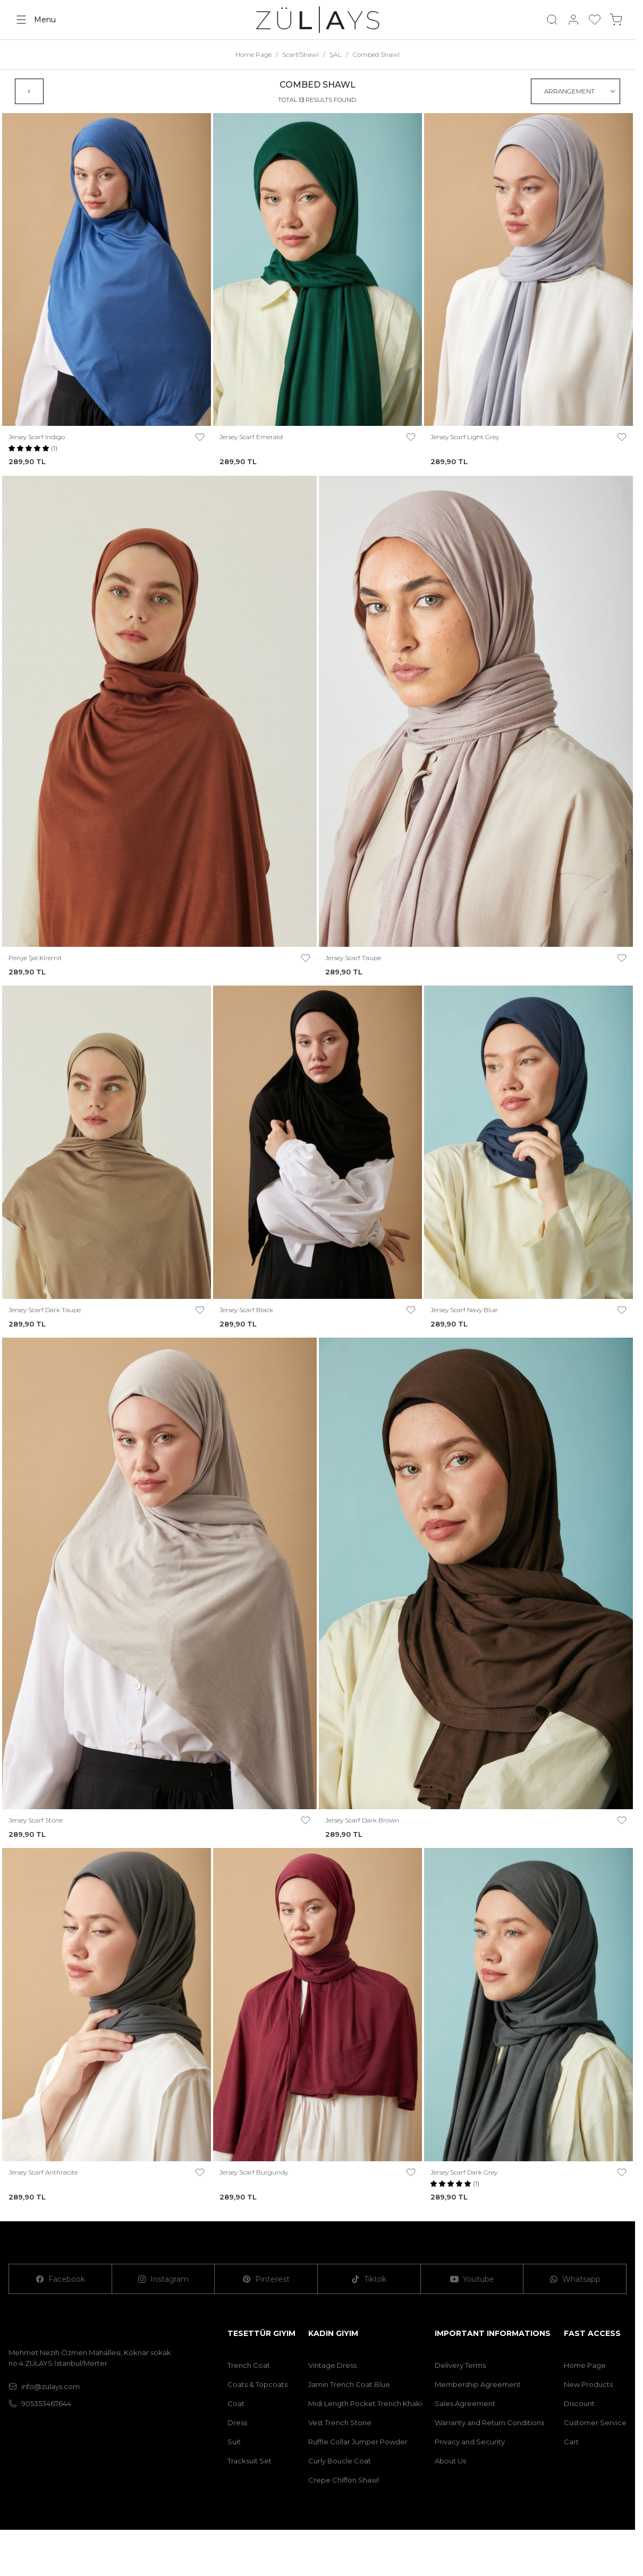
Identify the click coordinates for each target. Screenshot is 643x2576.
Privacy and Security (470, 2441)
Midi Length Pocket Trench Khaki (365, 2403)
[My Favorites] (594, 19)
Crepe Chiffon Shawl (343, 2480)
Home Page (253, 54)
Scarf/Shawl (300, 54)
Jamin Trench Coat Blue (349, 2384)
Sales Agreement (465, 2403)
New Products (588, 2384)
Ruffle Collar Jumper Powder (358, 2441)
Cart (571, 2441)
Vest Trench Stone (339, 2422)
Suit (234, 2441)
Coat (235, 2403)
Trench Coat (248, 2365)
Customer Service (595, 2422)
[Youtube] (472, 2279)
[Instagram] (163, 2279)
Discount (579, 2403)
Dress (237, 2422)
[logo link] (317, 19)
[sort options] (575, 91)
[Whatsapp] (575, 2279)
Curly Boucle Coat (339, 2461)
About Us (450, 2461)
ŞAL (335, 54)
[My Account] (573, 19)
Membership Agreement (478, 2384)
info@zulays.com (44, 2386)
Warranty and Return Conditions (489, 2422)
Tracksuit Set (249, 2461)
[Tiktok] (369, 2279)
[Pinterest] (266, 2279)
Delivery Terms (460, 2365)
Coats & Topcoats (257, 2384)
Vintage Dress (332, 2365)
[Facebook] (60, 2279)
